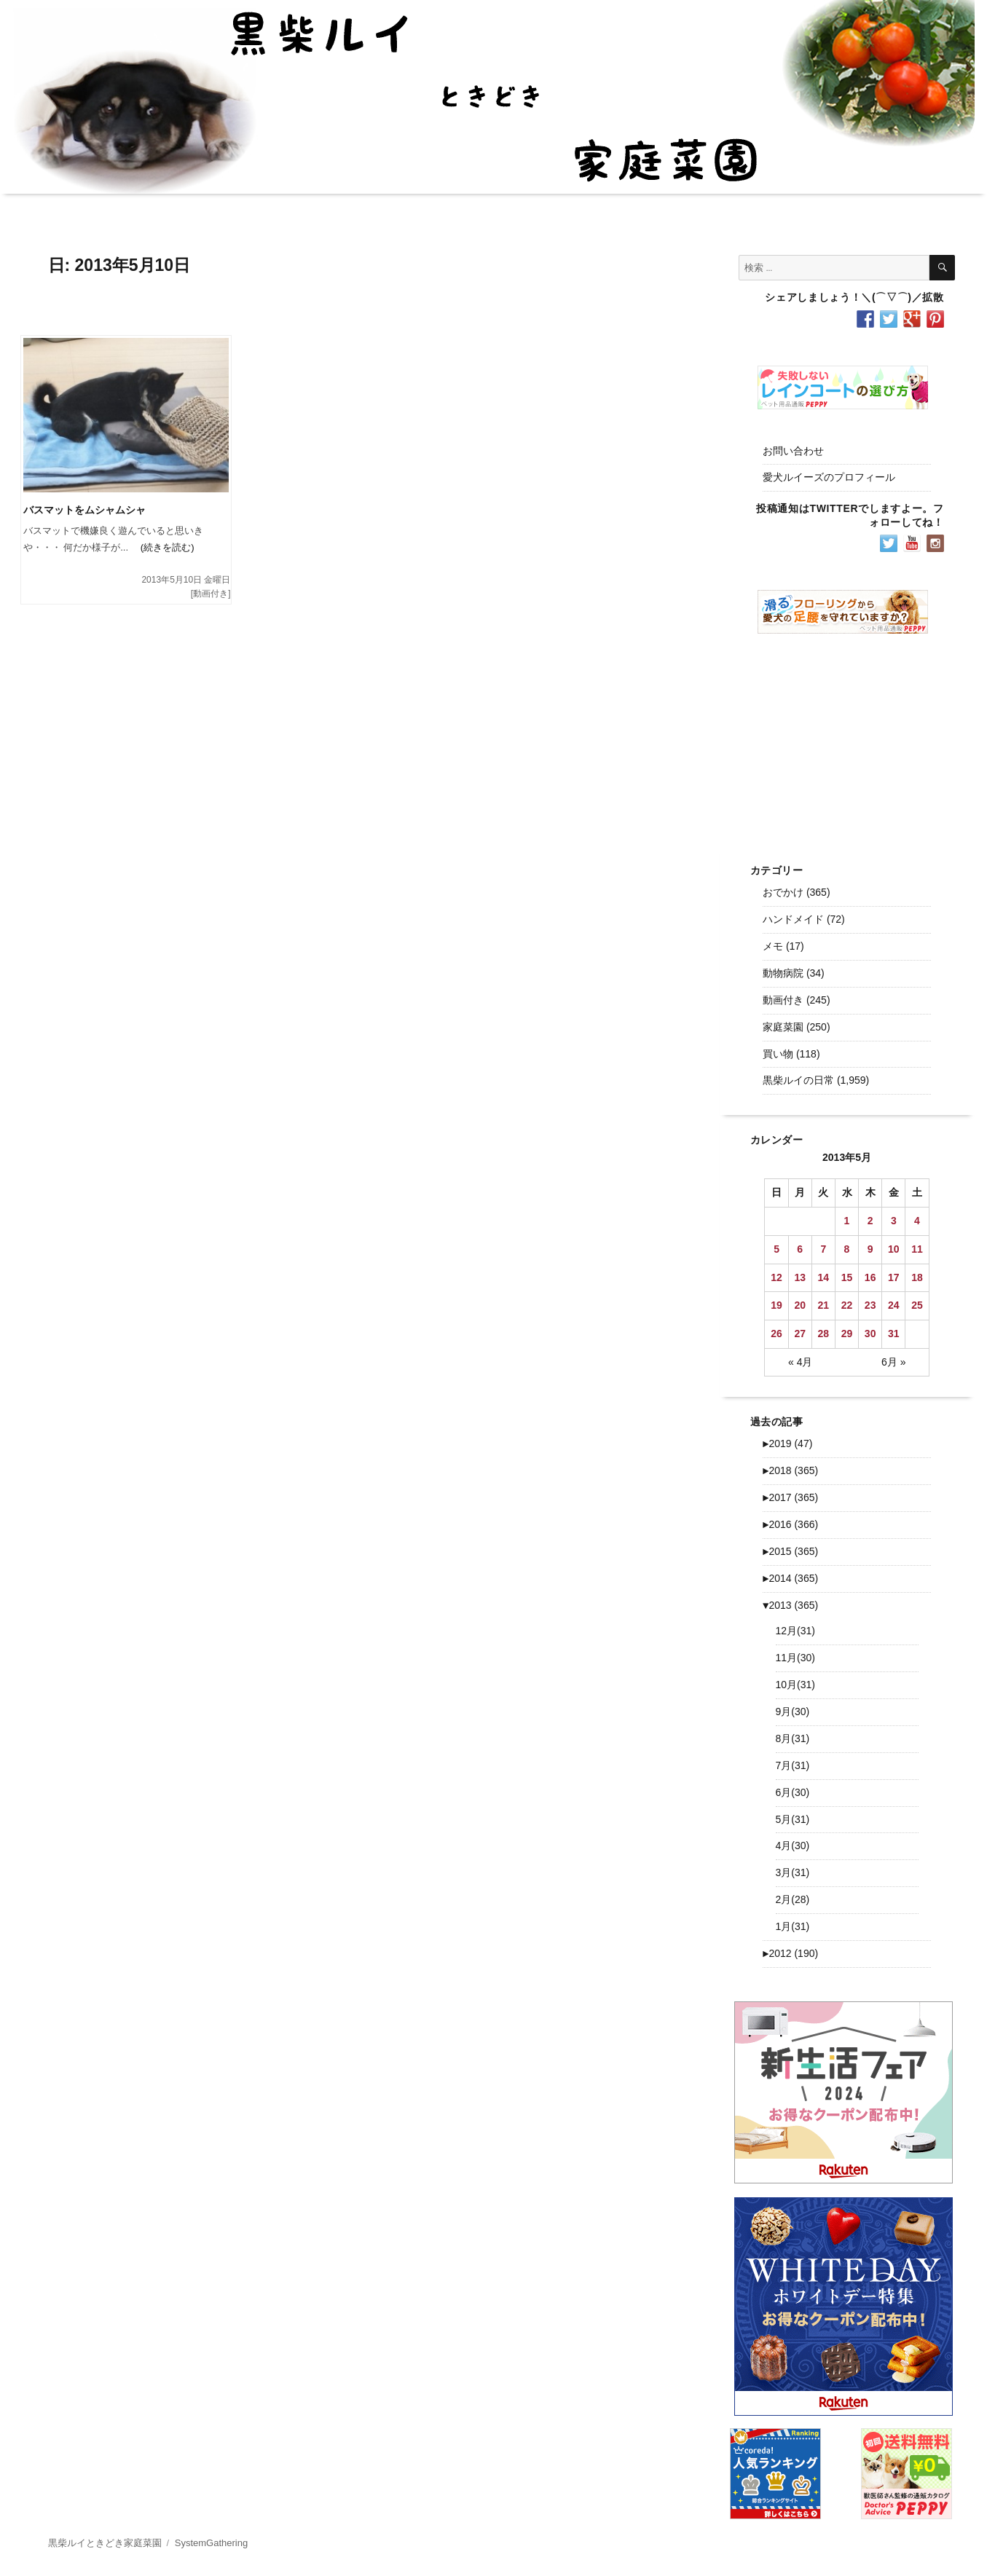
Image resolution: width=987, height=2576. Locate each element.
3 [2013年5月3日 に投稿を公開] (894, 1220)
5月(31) (793, 1819)
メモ (773, 946)
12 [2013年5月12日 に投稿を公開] (776, 1277)
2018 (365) (790, 1470)
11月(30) (795, 1657)
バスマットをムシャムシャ (84, 510)
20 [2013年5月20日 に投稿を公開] (800, 1305)
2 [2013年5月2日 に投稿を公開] (870, 1220)
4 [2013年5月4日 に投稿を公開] (917, 1220)
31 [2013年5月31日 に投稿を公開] (894, 1333)
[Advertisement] (846, 737)
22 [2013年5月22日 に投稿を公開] (847, 1305)
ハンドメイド (793, 919)
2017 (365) (790, 1497)
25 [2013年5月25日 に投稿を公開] (917, 1305)
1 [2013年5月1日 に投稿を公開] (847, 1220)
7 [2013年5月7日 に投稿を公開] (823, 1249)
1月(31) (793, 1926)
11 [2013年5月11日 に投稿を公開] (917, 1249)
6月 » (893, 1362)
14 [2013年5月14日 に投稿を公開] (824, 1277)
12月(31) (795, 1630)
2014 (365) (790, 1578)
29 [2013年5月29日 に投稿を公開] (847, 1333)
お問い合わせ (793, 451)
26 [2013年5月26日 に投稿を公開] (776, 1333)
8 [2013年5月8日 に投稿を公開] (847, 1249)
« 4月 (800, 1362)
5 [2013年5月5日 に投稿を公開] (776, 1249)
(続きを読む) (161, 547)
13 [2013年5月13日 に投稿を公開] (800, 1277)
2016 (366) (790, 1524)
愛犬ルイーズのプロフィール (829, 477)
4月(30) (793, 1845)
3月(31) (793, 1872)
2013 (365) (790, 1605)
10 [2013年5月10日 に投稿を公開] (894, 1249)
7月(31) (793, 1765)
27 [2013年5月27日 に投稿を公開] (800, 1333)
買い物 (778, 1054)
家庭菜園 (783, 1027)
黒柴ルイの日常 (798, 1080)
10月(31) (795, 1684)
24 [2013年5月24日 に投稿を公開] (894, 1305)
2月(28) (793, 1899)
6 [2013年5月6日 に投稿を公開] (800, 1249)
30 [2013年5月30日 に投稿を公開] (870, 1333)
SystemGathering (211, 2542)
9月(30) (793, 1711)
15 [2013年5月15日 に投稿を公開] (847, 1277)
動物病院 (783, 973)
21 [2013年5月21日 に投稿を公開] (824, 1305)
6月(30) (793, 1792)
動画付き (210, 593)
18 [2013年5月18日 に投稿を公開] (917, 1277)
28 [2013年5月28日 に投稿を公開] (824, 1333)
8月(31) (793, 1738)
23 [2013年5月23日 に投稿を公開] (870, 1305)
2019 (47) (787, 1443)
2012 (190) (790, 1953)
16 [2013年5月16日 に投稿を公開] (870, 1277)
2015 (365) (790, 1551)
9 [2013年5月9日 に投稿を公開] (870, 1249)
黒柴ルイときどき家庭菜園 (105, 2542)
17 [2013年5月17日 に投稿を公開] (894, 1277)
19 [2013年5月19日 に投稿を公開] (776, 1305)
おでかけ (783, 892)
